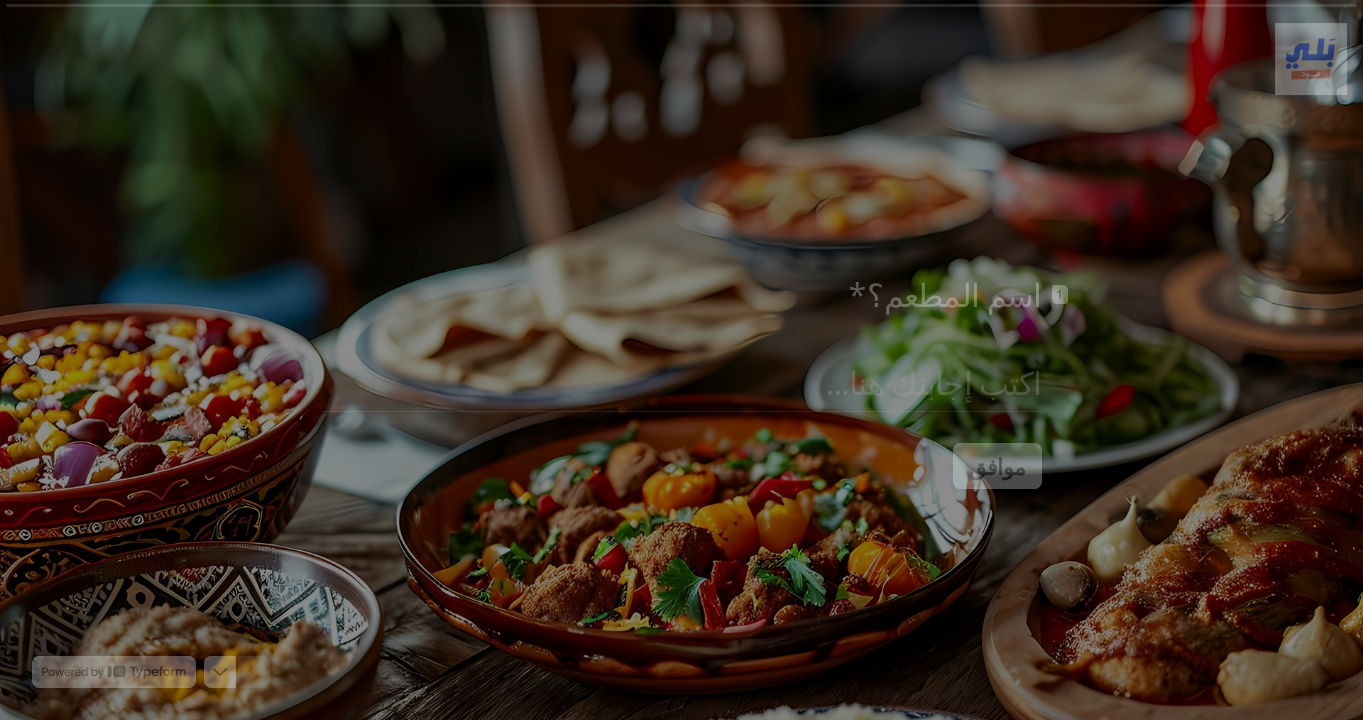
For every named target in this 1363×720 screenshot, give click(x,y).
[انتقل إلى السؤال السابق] (254, 672)
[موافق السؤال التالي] (997, 466)
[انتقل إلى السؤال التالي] (220, 672)
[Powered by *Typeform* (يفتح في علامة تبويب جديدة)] (114, 672)
